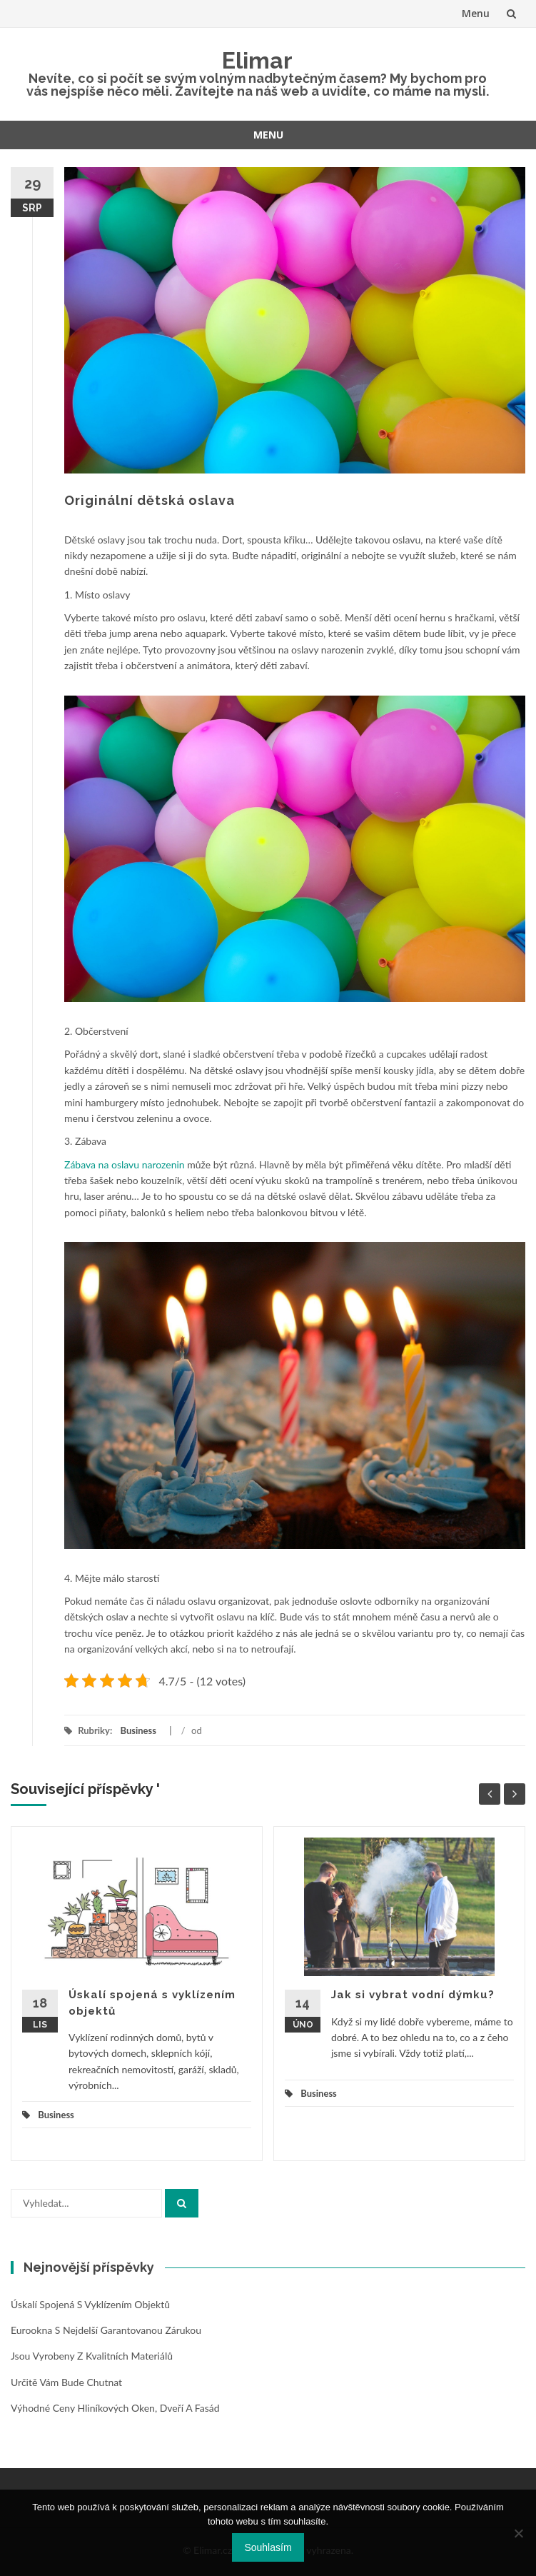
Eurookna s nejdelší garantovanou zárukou (106, 2330)
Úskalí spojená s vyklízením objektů (90, 2304)
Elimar (257, 60)
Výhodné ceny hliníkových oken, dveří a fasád (115, 2408)
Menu (476, 13)
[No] (518, 2533)
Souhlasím (267, 2547)
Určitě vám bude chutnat (66, 2382)
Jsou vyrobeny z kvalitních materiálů (92, 2356)
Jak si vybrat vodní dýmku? (413, 1994)
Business (138, 1730)
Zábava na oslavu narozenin (124, 1164)
